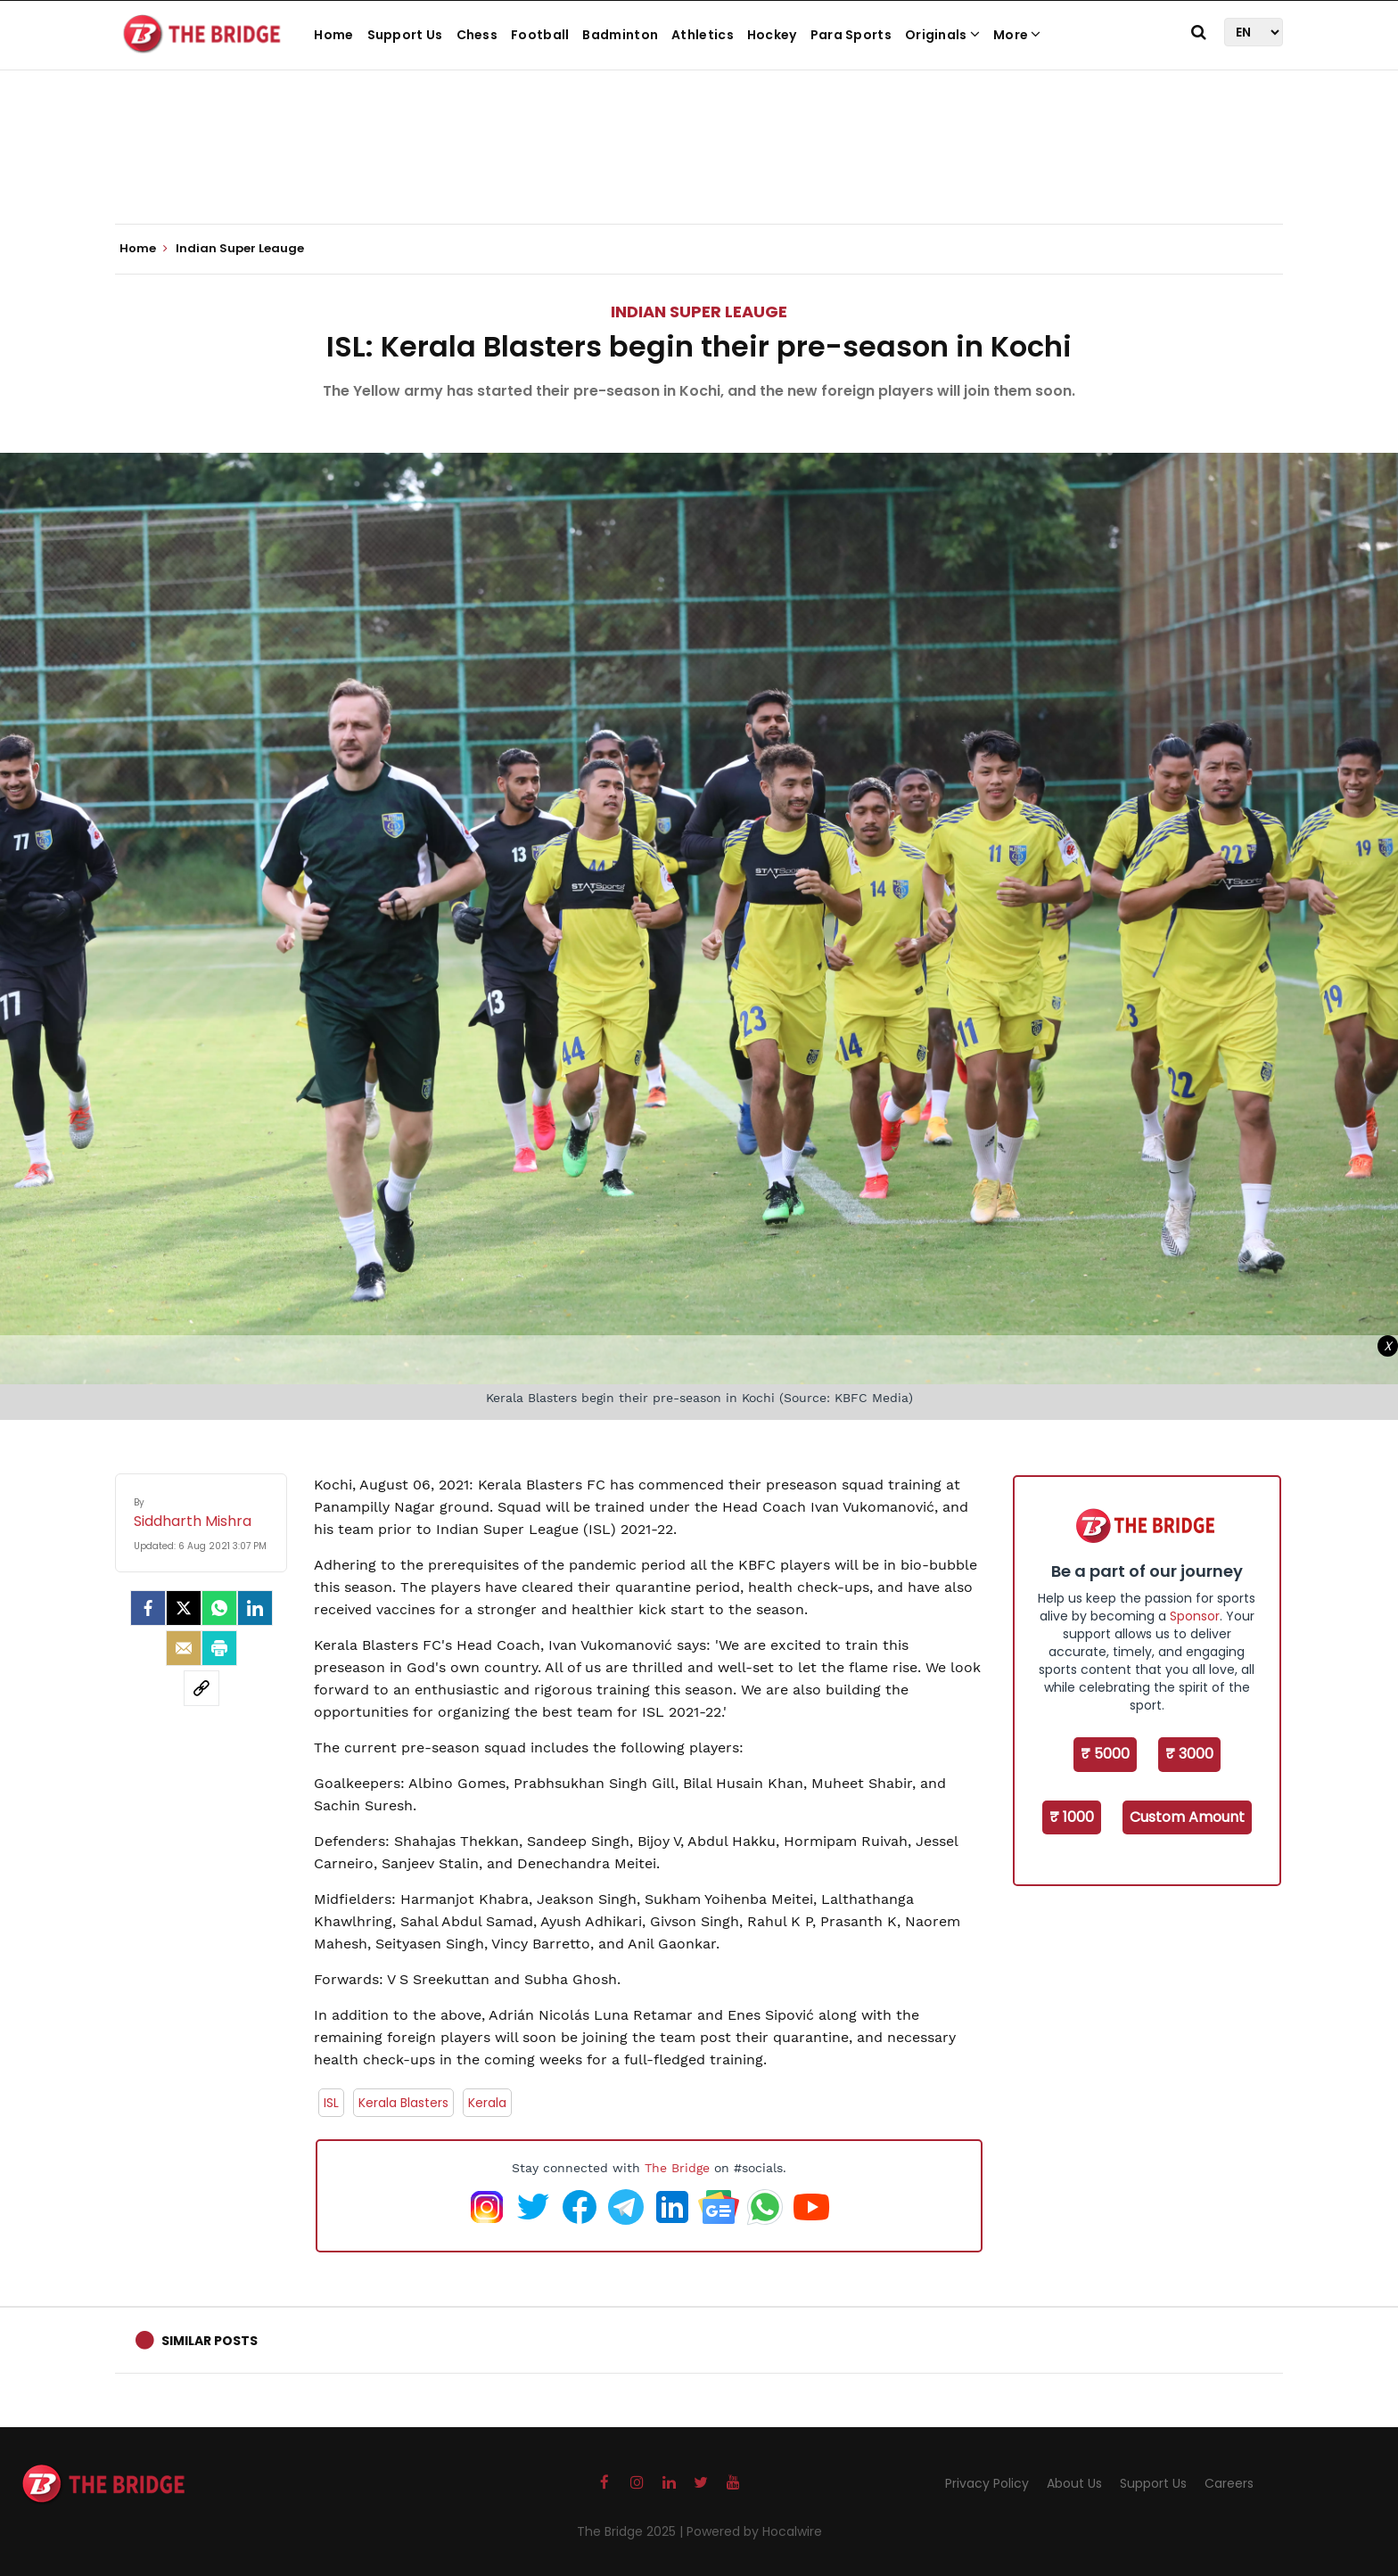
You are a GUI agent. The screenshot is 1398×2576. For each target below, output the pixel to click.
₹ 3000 (1189, 1753)
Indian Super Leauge (699, 311)
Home (333, 35)
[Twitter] (183, 1608)
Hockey (772, 35)
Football (540, 35)
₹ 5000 (1105, 1753)
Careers (1229, 2483)
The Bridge (677, 2168)
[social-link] (201, 1688)
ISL (331, 2103)
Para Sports (851, 35)
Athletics (702, 35)
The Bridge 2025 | (632, 2531)
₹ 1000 (1071, 1817)
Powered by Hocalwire (754, 2531)
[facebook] (148, 1608)
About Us (1074, 2483)
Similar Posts (209, 2341)
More (1017, 35)
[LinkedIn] (255, 1608)
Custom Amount (1187, 1817)
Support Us (405, 35)
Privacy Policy (987, 2483)
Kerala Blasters (403, 2103)
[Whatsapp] (219, 1608)
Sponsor (1195, 1616)
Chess (477, 35)
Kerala (487, 2103)
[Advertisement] (699, 169)
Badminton (620, 35)
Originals (942, 35)
